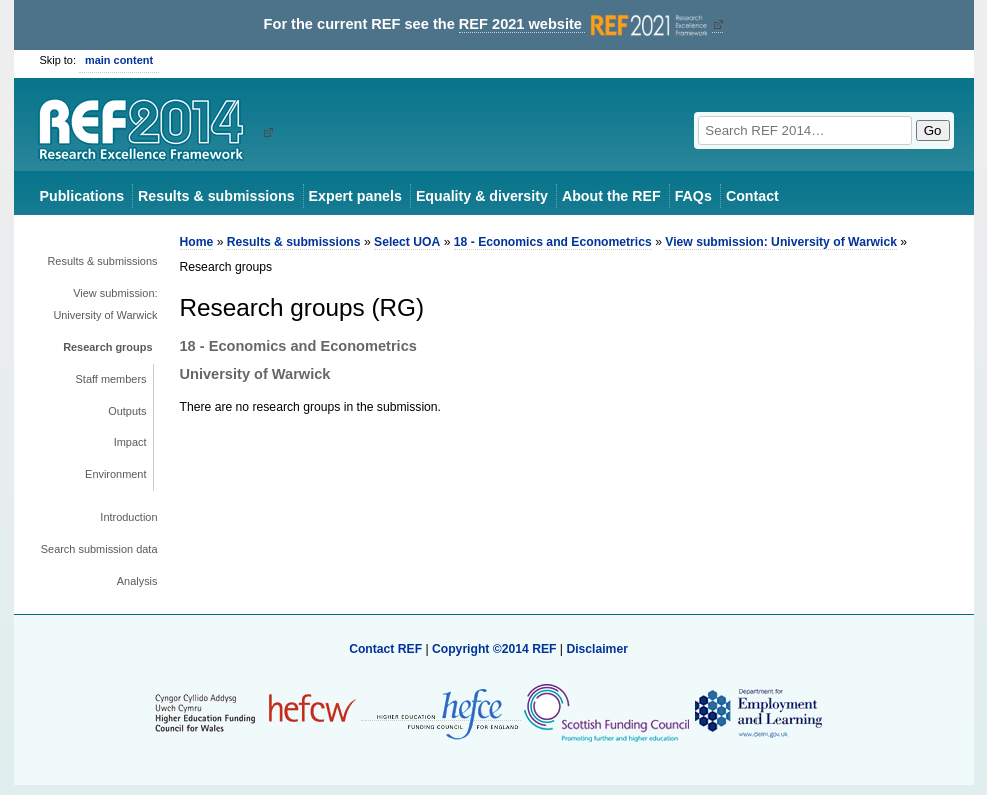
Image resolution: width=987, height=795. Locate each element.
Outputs (127, 411)
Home (197, 242)
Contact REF (385, 649)
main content (119, 60)
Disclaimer (597, 649)
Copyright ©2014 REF (496, 649)
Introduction (128, 517)
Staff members (111, 379)
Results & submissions (216, 196)
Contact (752, 196)
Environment (115, 474)
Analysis (137, 581)
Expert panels (355, 196)
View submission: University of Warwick (105, 304)
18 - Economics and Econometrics (553, 242)
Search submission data (99, 549)
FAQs (693, 196)
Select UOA (407, 242)
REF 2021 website (585, 24)
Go (933, 130)
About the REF (611, 196)
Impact (130, 442)
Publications (82, 196)
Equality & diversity (482, 196)
